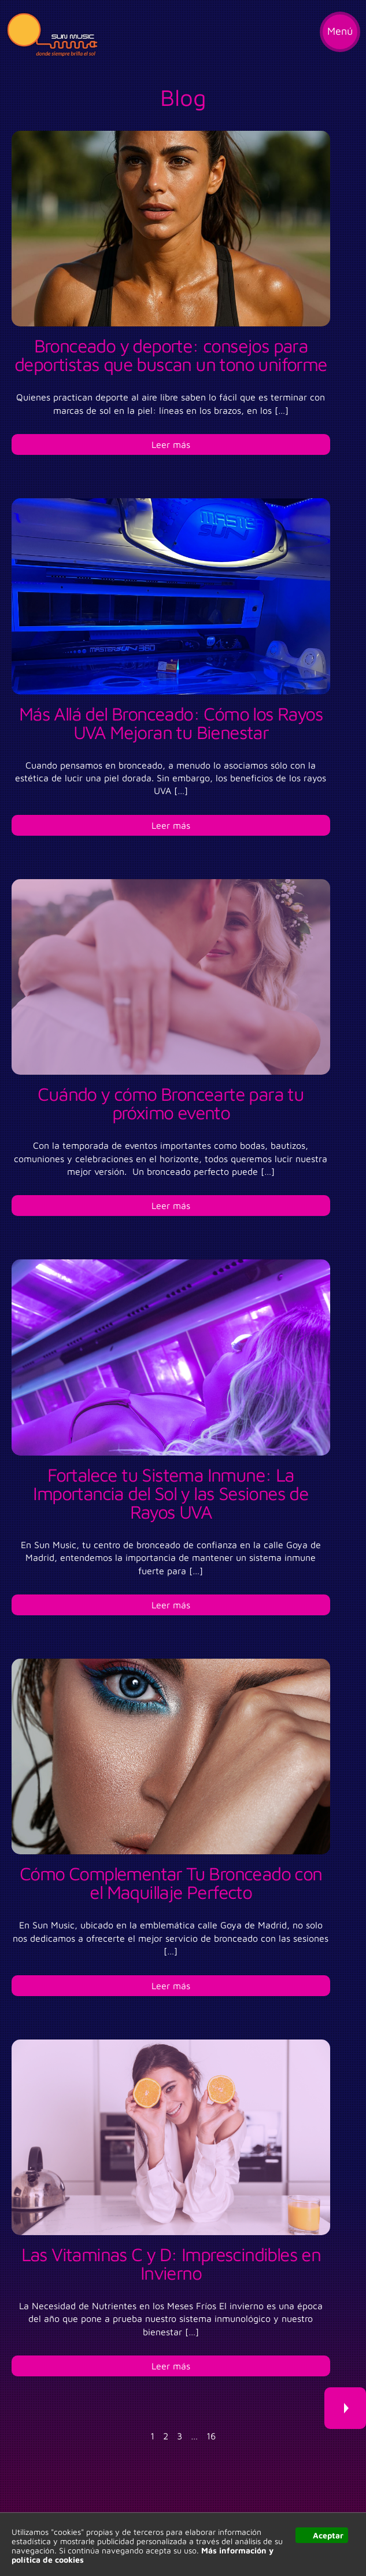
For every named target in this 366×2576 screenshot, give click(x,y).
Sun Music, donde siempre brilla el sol (52, 35)
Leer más (170, 444)
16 (211, 2436)
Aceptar (328, 2535)
